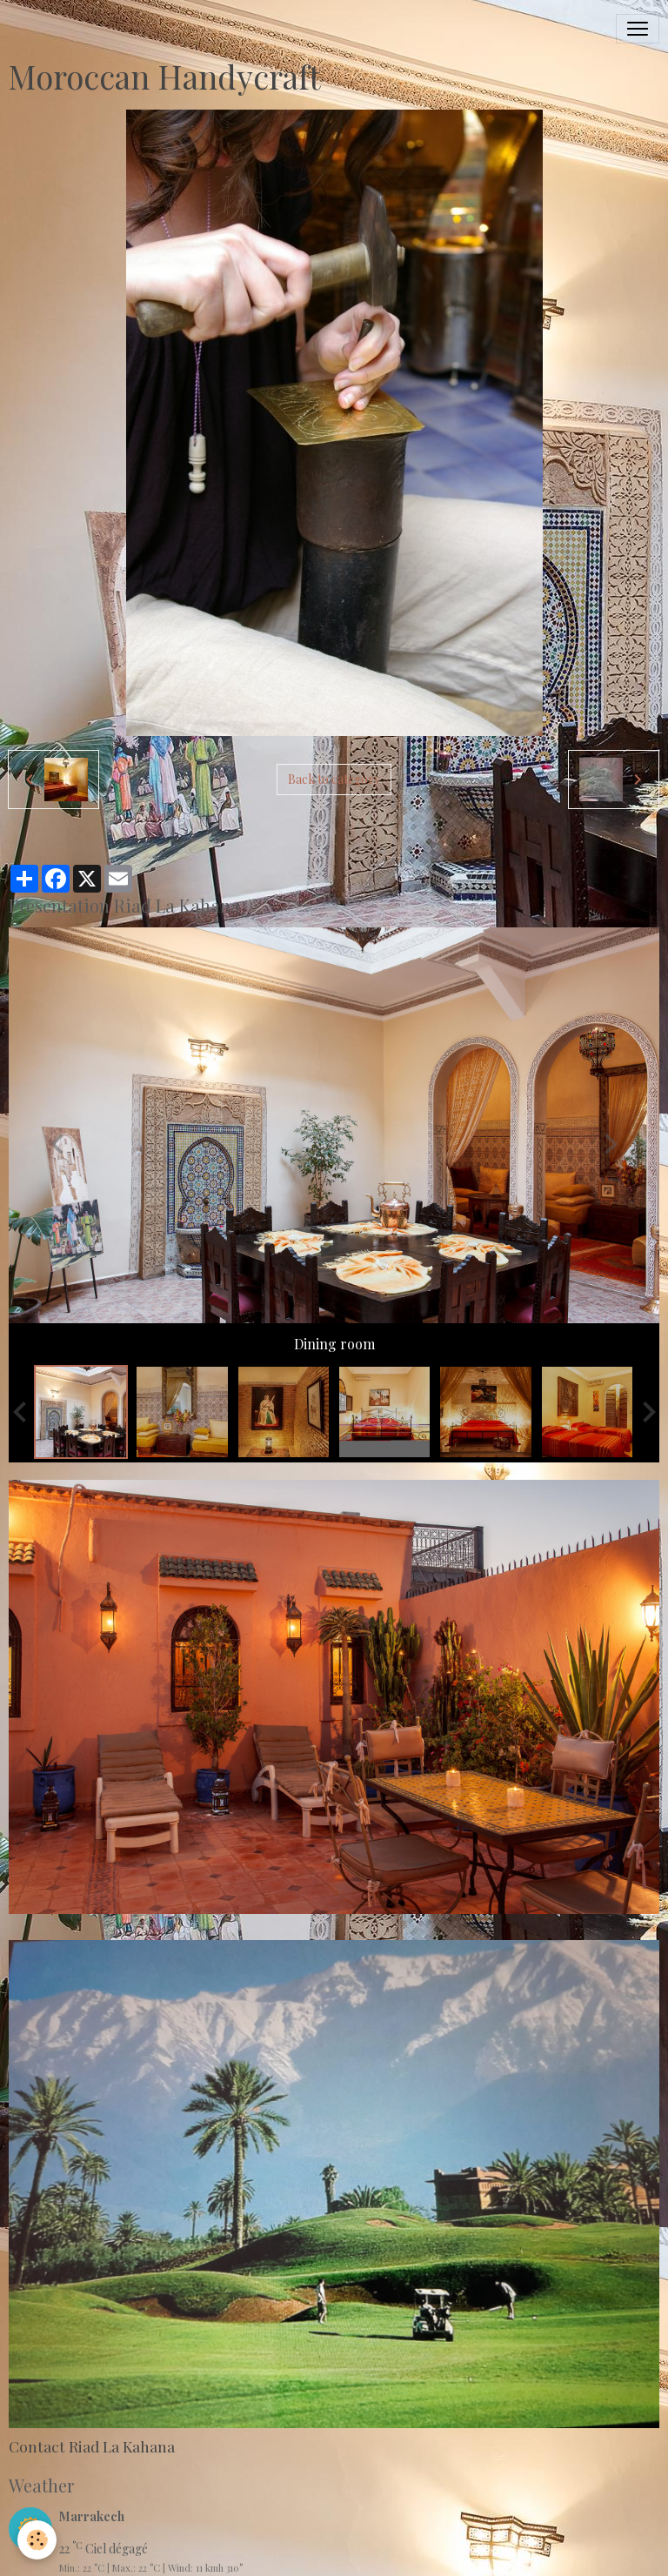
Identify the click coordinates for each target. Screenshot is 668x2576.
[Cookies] (37, 2539)
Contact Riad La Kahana (92, 2446)
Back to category (334, 779)
